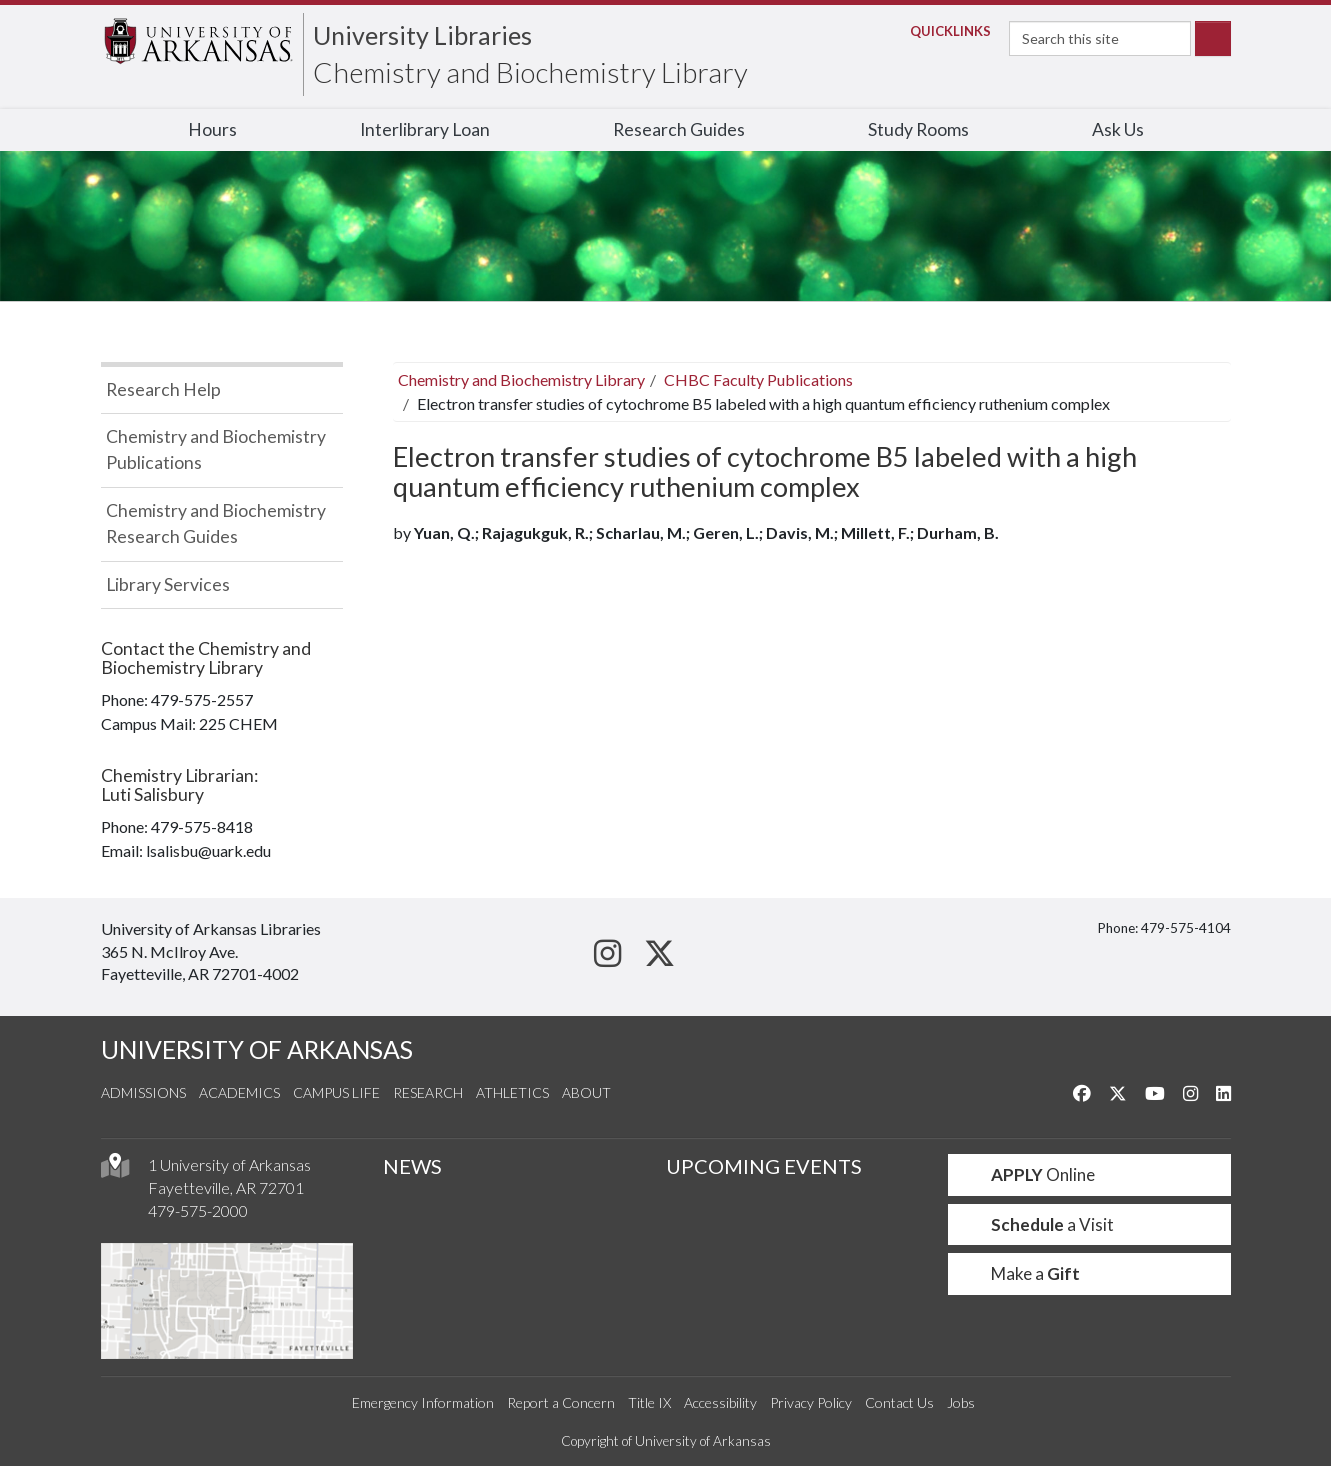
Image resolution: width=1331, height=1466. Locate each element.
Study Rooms (918, 129)
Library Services (168, 584)
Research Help (163, 389)
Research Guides (679, 129)
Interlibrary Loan (425, 129)
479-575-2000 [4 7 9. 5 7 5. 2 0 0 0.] (198, 1210)
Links (945, 31)
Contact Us (899, 1402)
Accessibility (720, 1402)
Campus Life (336, 1092)
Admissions (143, 1092)
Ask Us (1118, 129)
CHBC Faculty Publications (758, 379)
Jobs (961, 1402)
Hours (212, 129)
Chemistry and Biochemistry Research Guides (216, 523)
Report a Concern (561, 1402)
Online (1029, 1174)
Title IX (649, 1402)
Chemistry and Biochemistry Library (530, 72)
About (586, 1092)
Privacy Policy (811, 1402)
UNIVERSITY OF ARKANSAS (257, 1049)
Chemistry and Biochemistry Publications (216, 449)
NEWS (412, 1166)
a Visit (1039, 1224)
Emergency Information (423, 1402)
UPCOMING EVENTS (764, 1166)
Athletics (512, 1092)
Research (428, 1092)
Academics (239, 1092)
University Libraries (422, 35)
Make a (1022, 1273)
